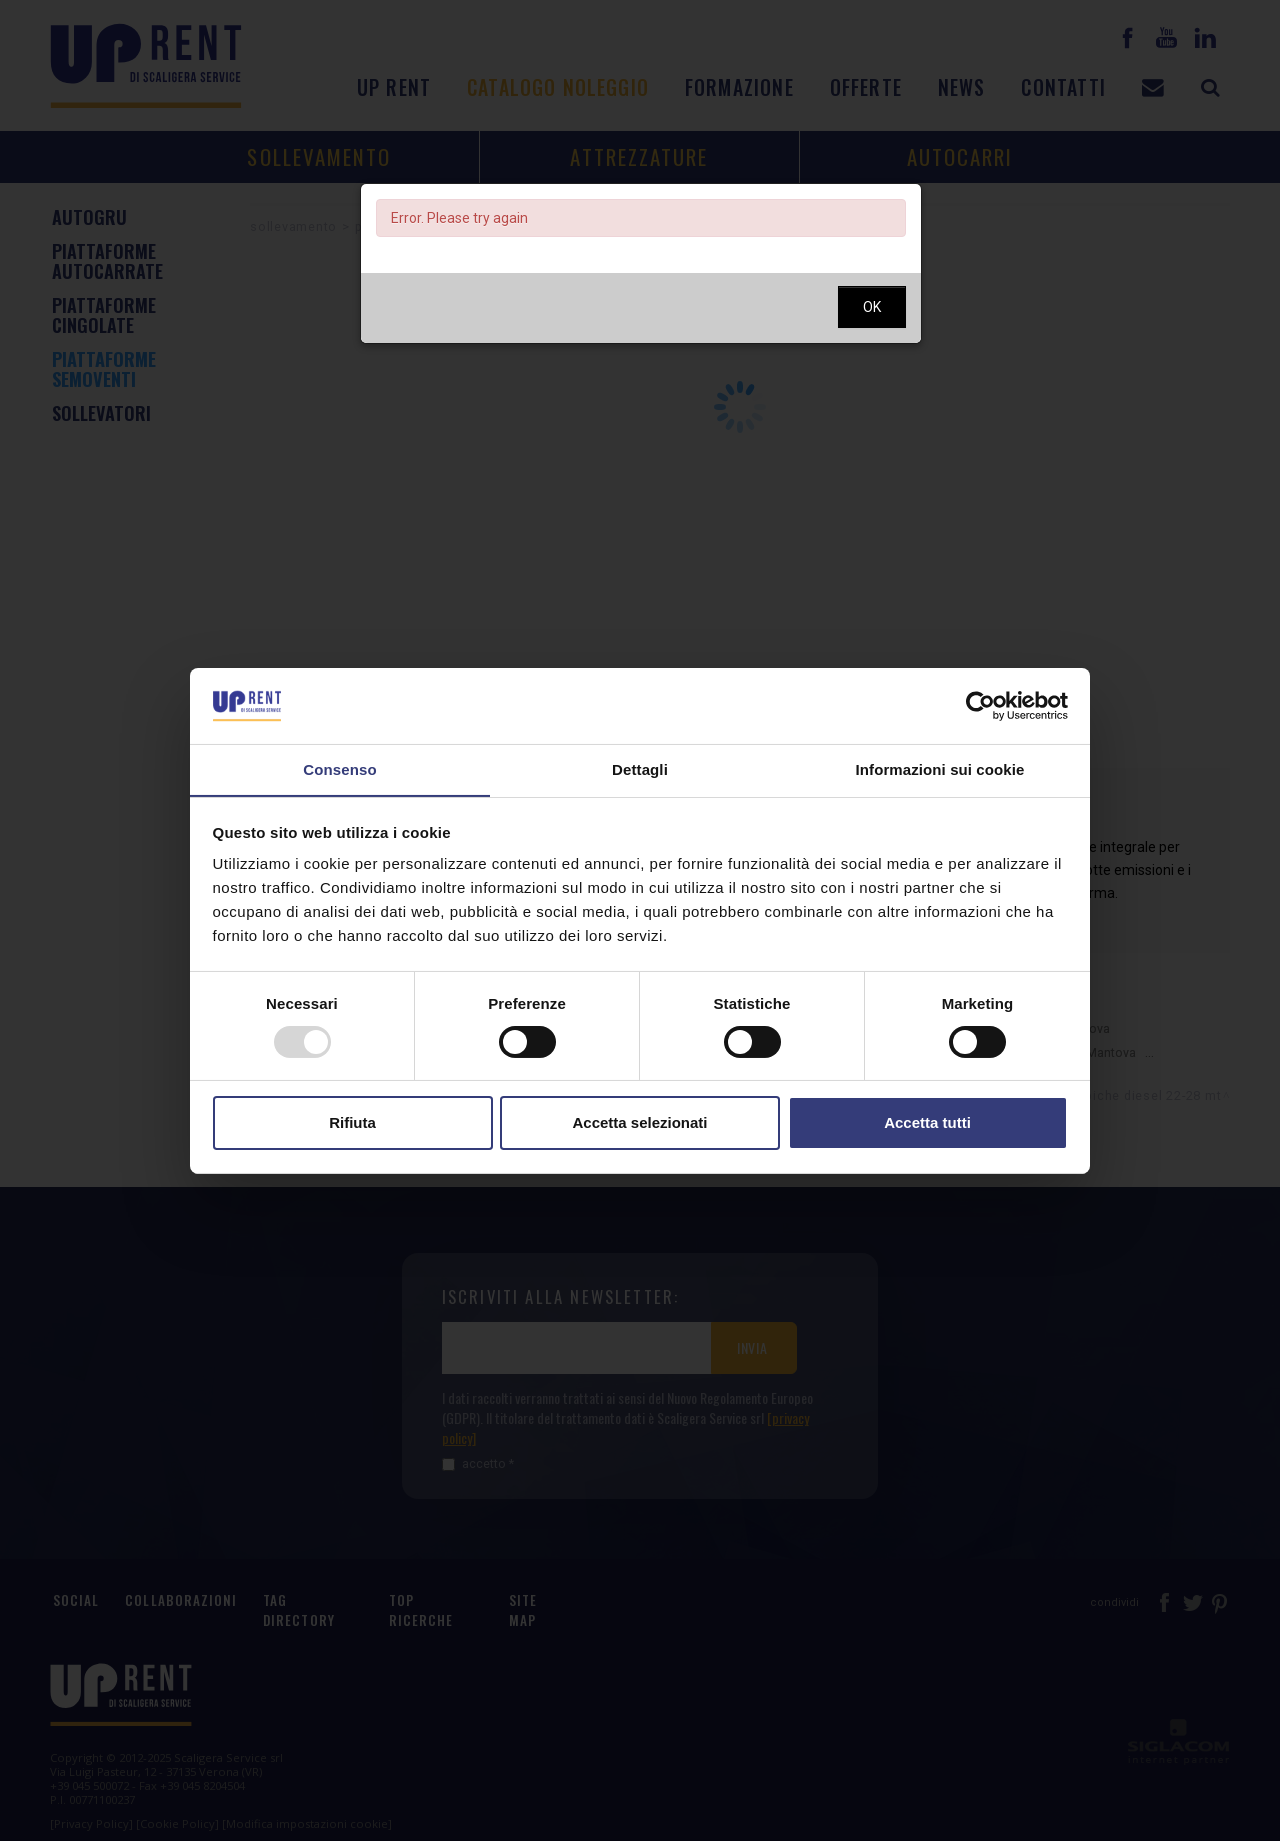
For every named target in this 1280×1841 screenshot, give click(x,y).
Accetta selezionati (639, 1123)
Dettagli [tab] (640, 769)
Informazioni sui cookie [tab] (940, 769)
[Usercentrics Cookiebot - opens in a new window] (980, 705)
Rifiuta (352, 1123)
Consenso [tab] (339, 769)
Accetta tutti (927, 1123)
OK (872, 308)
